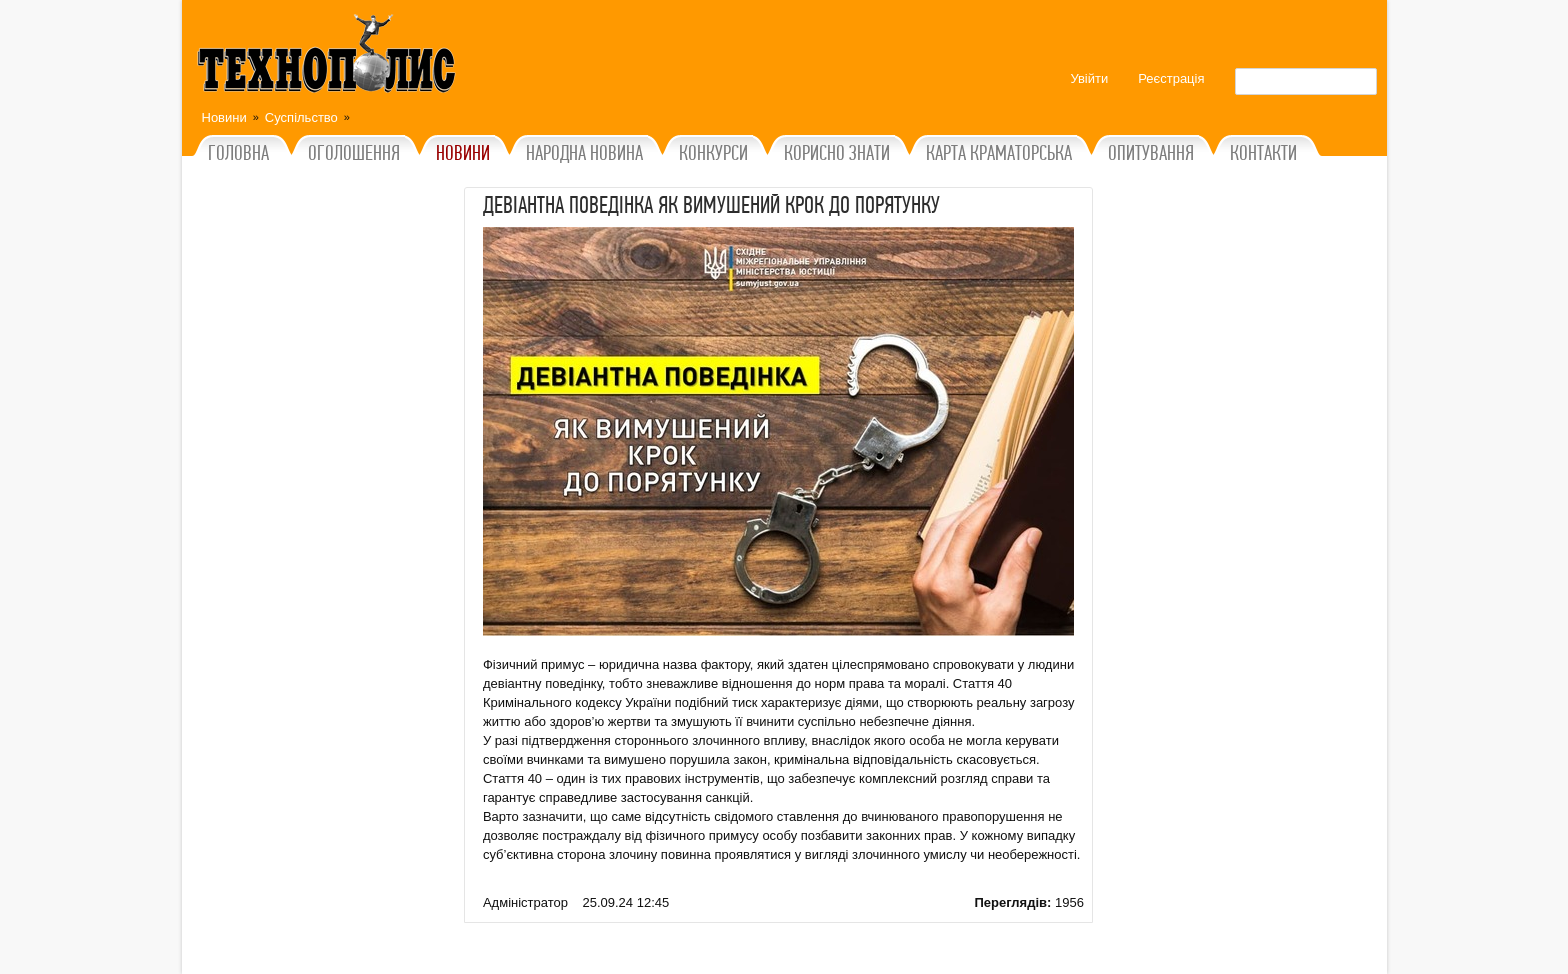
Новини (224, 117)
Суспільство (301, 117)
